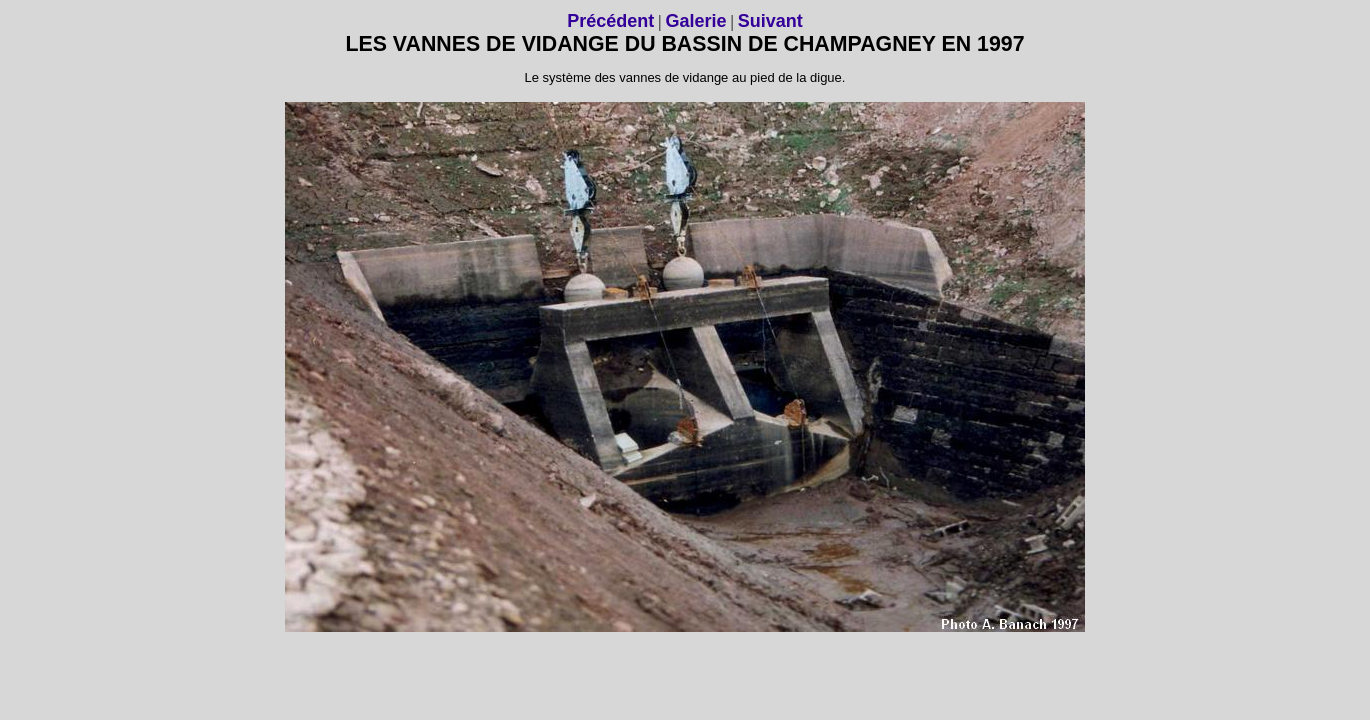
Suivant (770, 21)
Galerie (695, 21)
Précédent (610, 21)
